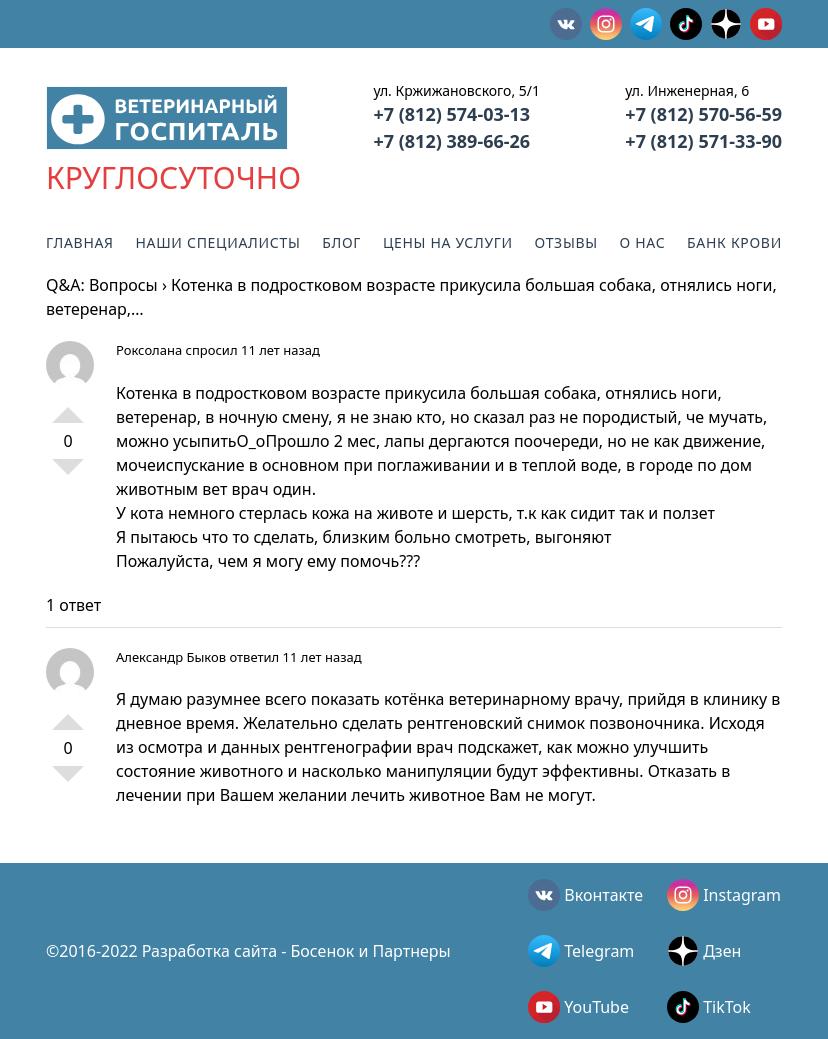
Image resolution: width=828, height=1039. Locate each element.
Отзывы (566, 242)
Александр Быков (171, 657)
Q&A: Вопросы (102, 285)
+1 (68, 407)
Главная (80, 242)
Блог (341, 242)
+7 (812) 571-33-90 (703, 141)
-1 (68, 475)
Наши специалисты (217, 242)
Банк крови (734, 242)
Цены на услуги (448, 242)
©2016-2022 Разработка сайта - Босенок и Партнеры (248, 951)
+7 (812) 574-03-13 (451, 114)
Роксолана (149, 350)
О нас (643, 242)
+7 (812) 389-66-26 (451, 141)
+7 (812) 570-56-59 (703, 114)
